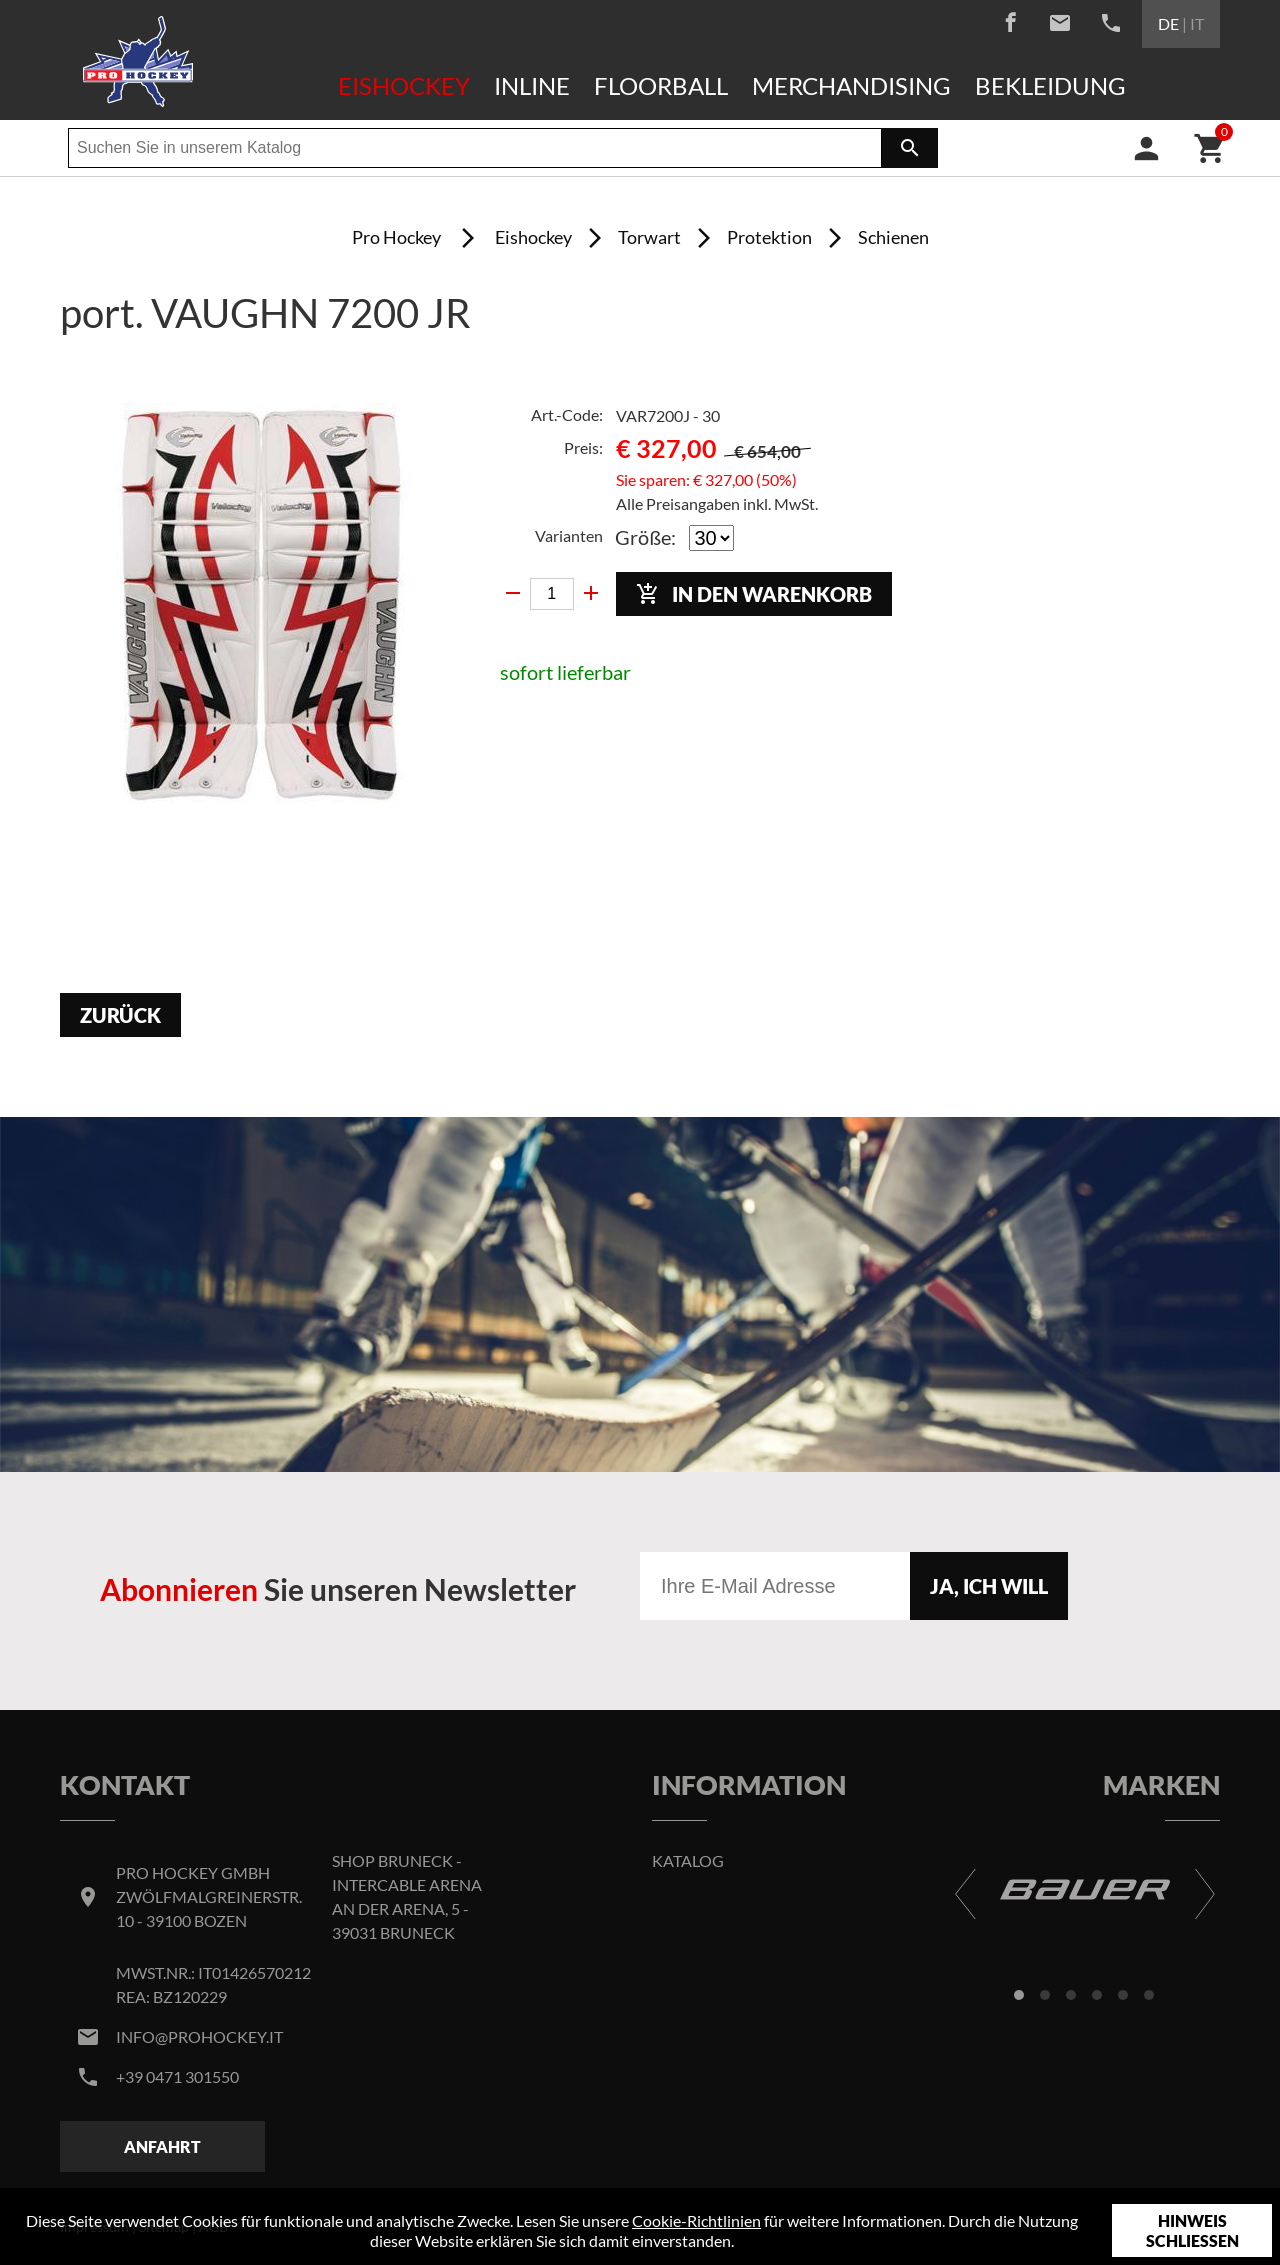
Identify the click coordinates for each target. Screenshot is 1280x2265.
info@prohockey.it (199, 2036)
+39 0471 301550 (177, 2076)
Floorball (661, 85)
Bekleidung (1050, 85)
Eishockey (404, 85)
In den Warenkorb (754, 594)
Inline (532, 85)
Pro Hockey (396, 237)
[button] (1019, 1995)
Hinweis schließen (1192, 2230)
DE (1168, 23)
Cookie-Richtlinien (696, 2220)
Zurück (120, 1015)
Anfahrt (162, 2146)
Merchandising (851, 85)
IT (1197, 23)
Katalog (688, 1860)
